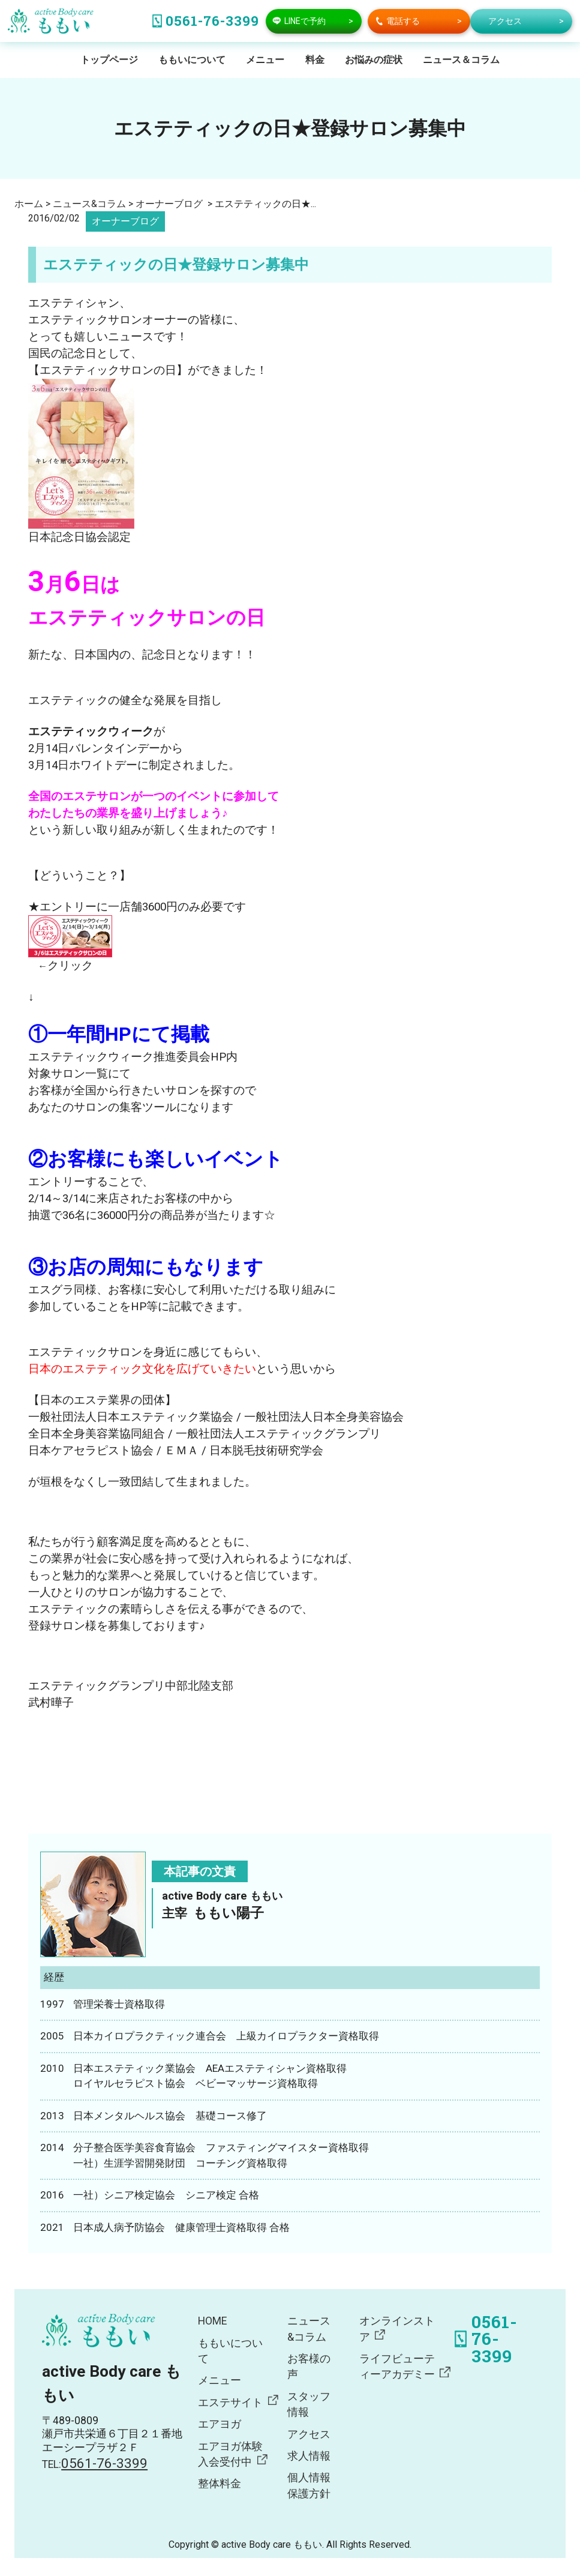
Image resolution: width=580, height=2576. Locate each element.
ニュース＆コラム (461, 59)
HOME (212, 2321)
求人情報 (308, 2456)
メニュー (265, 59)
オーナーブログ (125, 221)
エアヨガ (219, 2424)
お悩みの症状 (373, 59)
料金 (314, 59)
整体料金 (219, 2484)
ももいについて (192, 59)
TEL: (95, 2464)
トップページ (109, 59)
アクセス (308, 2434)
